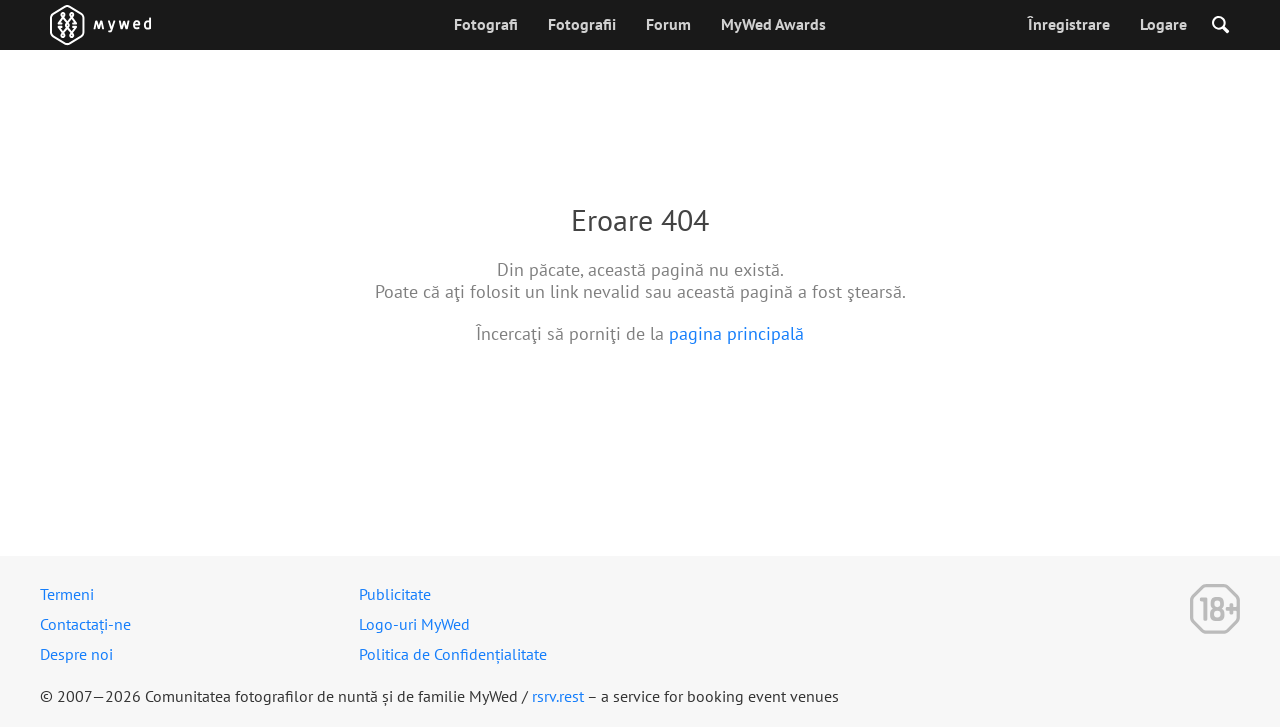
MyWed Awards (773, 24)
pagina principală (736, 333)
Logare (1163, 24)
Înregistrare (1069, 24)
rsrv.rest (558, 696)
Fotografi (486, 24)
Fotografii (582, 24)
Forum (668, 24)
